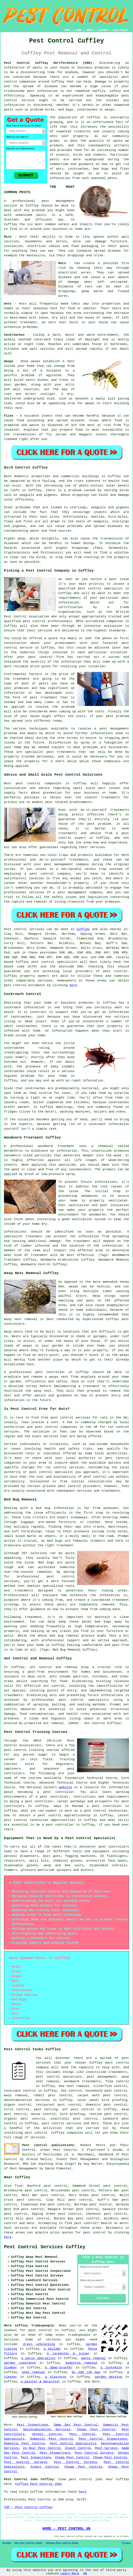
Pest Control (82, 2434)
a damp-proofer (58, 2367)
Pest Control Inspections (103, 2439)
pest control (85, 2118)
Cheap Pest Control (96, 2429)
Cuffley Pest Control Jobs (38, 2484)
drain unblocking (39, 2344)
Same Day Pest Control (76, 2425)
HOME (67, 30)
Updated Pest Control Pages (62, 2543)
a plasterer (56, 2377)
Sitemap (6, 2543)
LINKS (78, 30)
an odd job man (86, 2372)
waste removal (93, 2358)
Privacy (126, 2543)
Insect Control (78, 2448)
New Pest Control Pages (28, 2543)
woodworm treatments (82, 2081)
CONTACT (103, 30)
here (73, 985)
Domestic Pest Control (51, 2439)
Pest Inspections (32, 2425)
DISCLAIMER (120, 30)
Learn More (69, 2573)
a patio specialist (38, 2358)
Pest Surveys (106, 2448)
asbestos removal (81, 2363)
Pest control (15, 929)
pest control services (70, 1417)
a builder (52, 2349)
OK (85, 2573)
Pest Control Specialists (73, 2443)
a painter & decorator (40, 2381)
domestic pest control (106, 2104)
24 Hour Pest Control (42, 2448)
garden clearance (20, 2363)
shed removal (33, 2372)
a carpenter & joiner (68, 2353)
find (18, 2186)
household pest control (106, 2090)
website (65, 1787)
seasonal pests (104, 178)
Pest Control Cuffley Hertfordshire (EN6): (49, 63)
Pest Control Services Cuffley (44, 2247)
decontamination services (27, 2100)
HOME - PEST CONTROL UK (66, 2528)
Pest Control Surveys (94, 2453)
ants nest (57, 322)
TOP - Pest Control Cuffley (28, 2507)
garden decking (108, 2377)
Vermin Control (47, 2434)
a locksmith (111, 2367)
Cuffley (83, 929)
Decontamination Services (46, 2429)
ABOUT (90, 30)
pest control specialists (54, 962)
